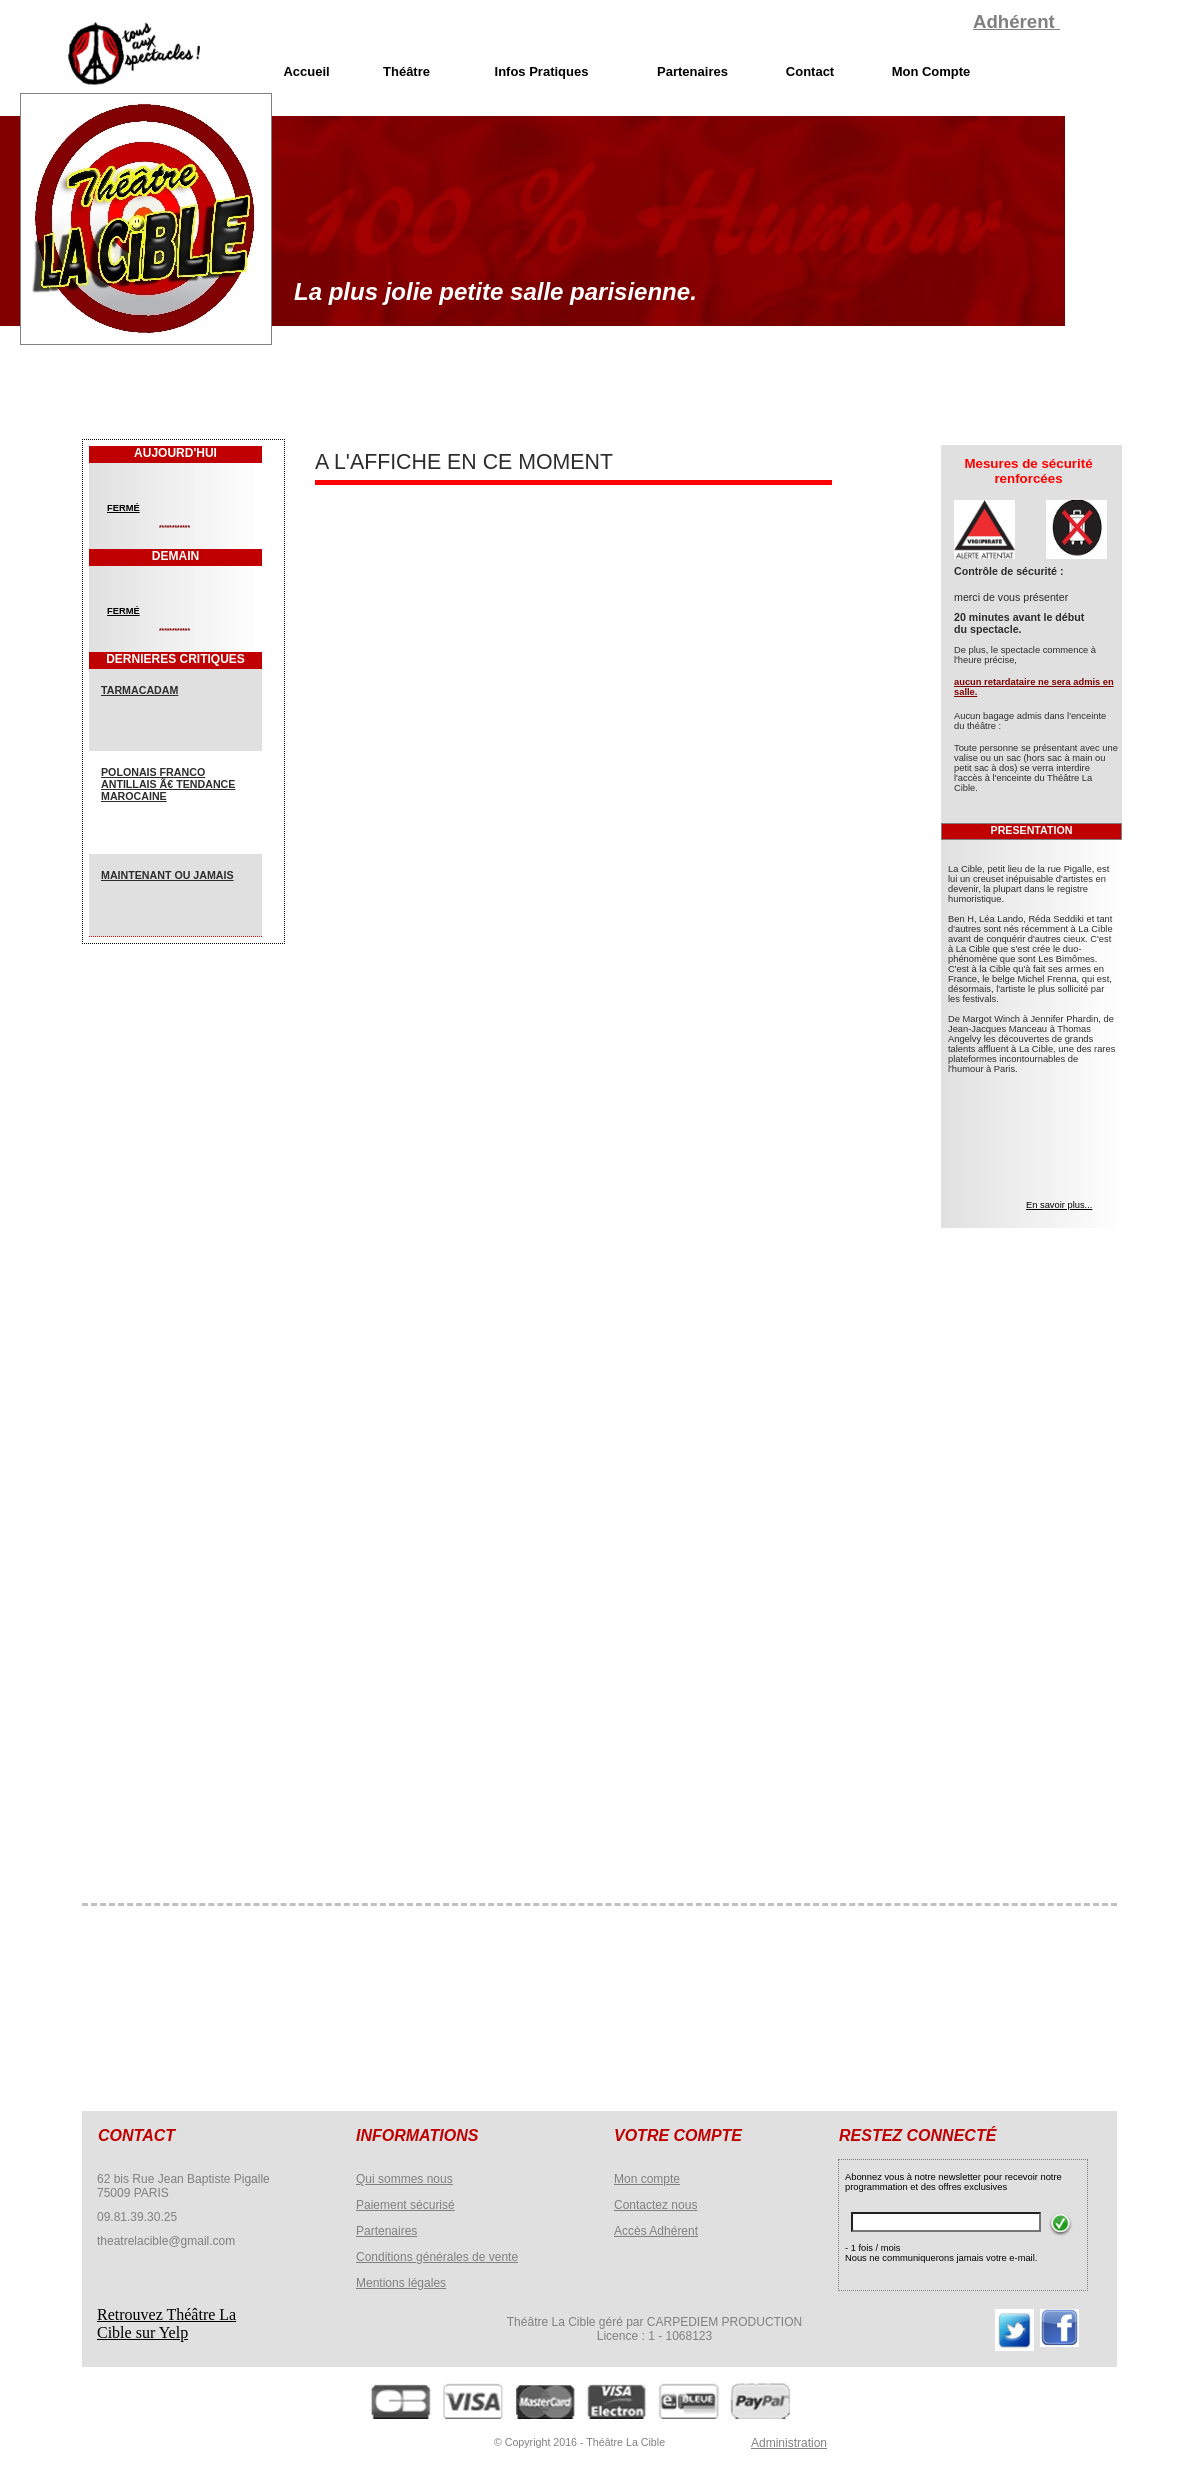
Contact (810, 71)
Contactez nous (655, 2205)
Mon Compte (931, 71)
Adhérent (1016, 21)
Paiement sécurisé (405, 2205)
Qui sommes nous (404, 2179)
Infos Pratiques (542, 71)
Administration (789, 2443)
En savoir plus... (1059, 1205)
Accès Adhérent (656, 2231)
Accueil (306, 71)
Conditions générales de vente (437, 2257)
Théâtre (406, 71)
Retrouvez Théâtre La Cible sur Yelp (166, 2323)
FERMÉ (123, 508)
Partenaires (386, 2231)
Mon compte (647, 2179)
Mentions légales (401, 2283)
